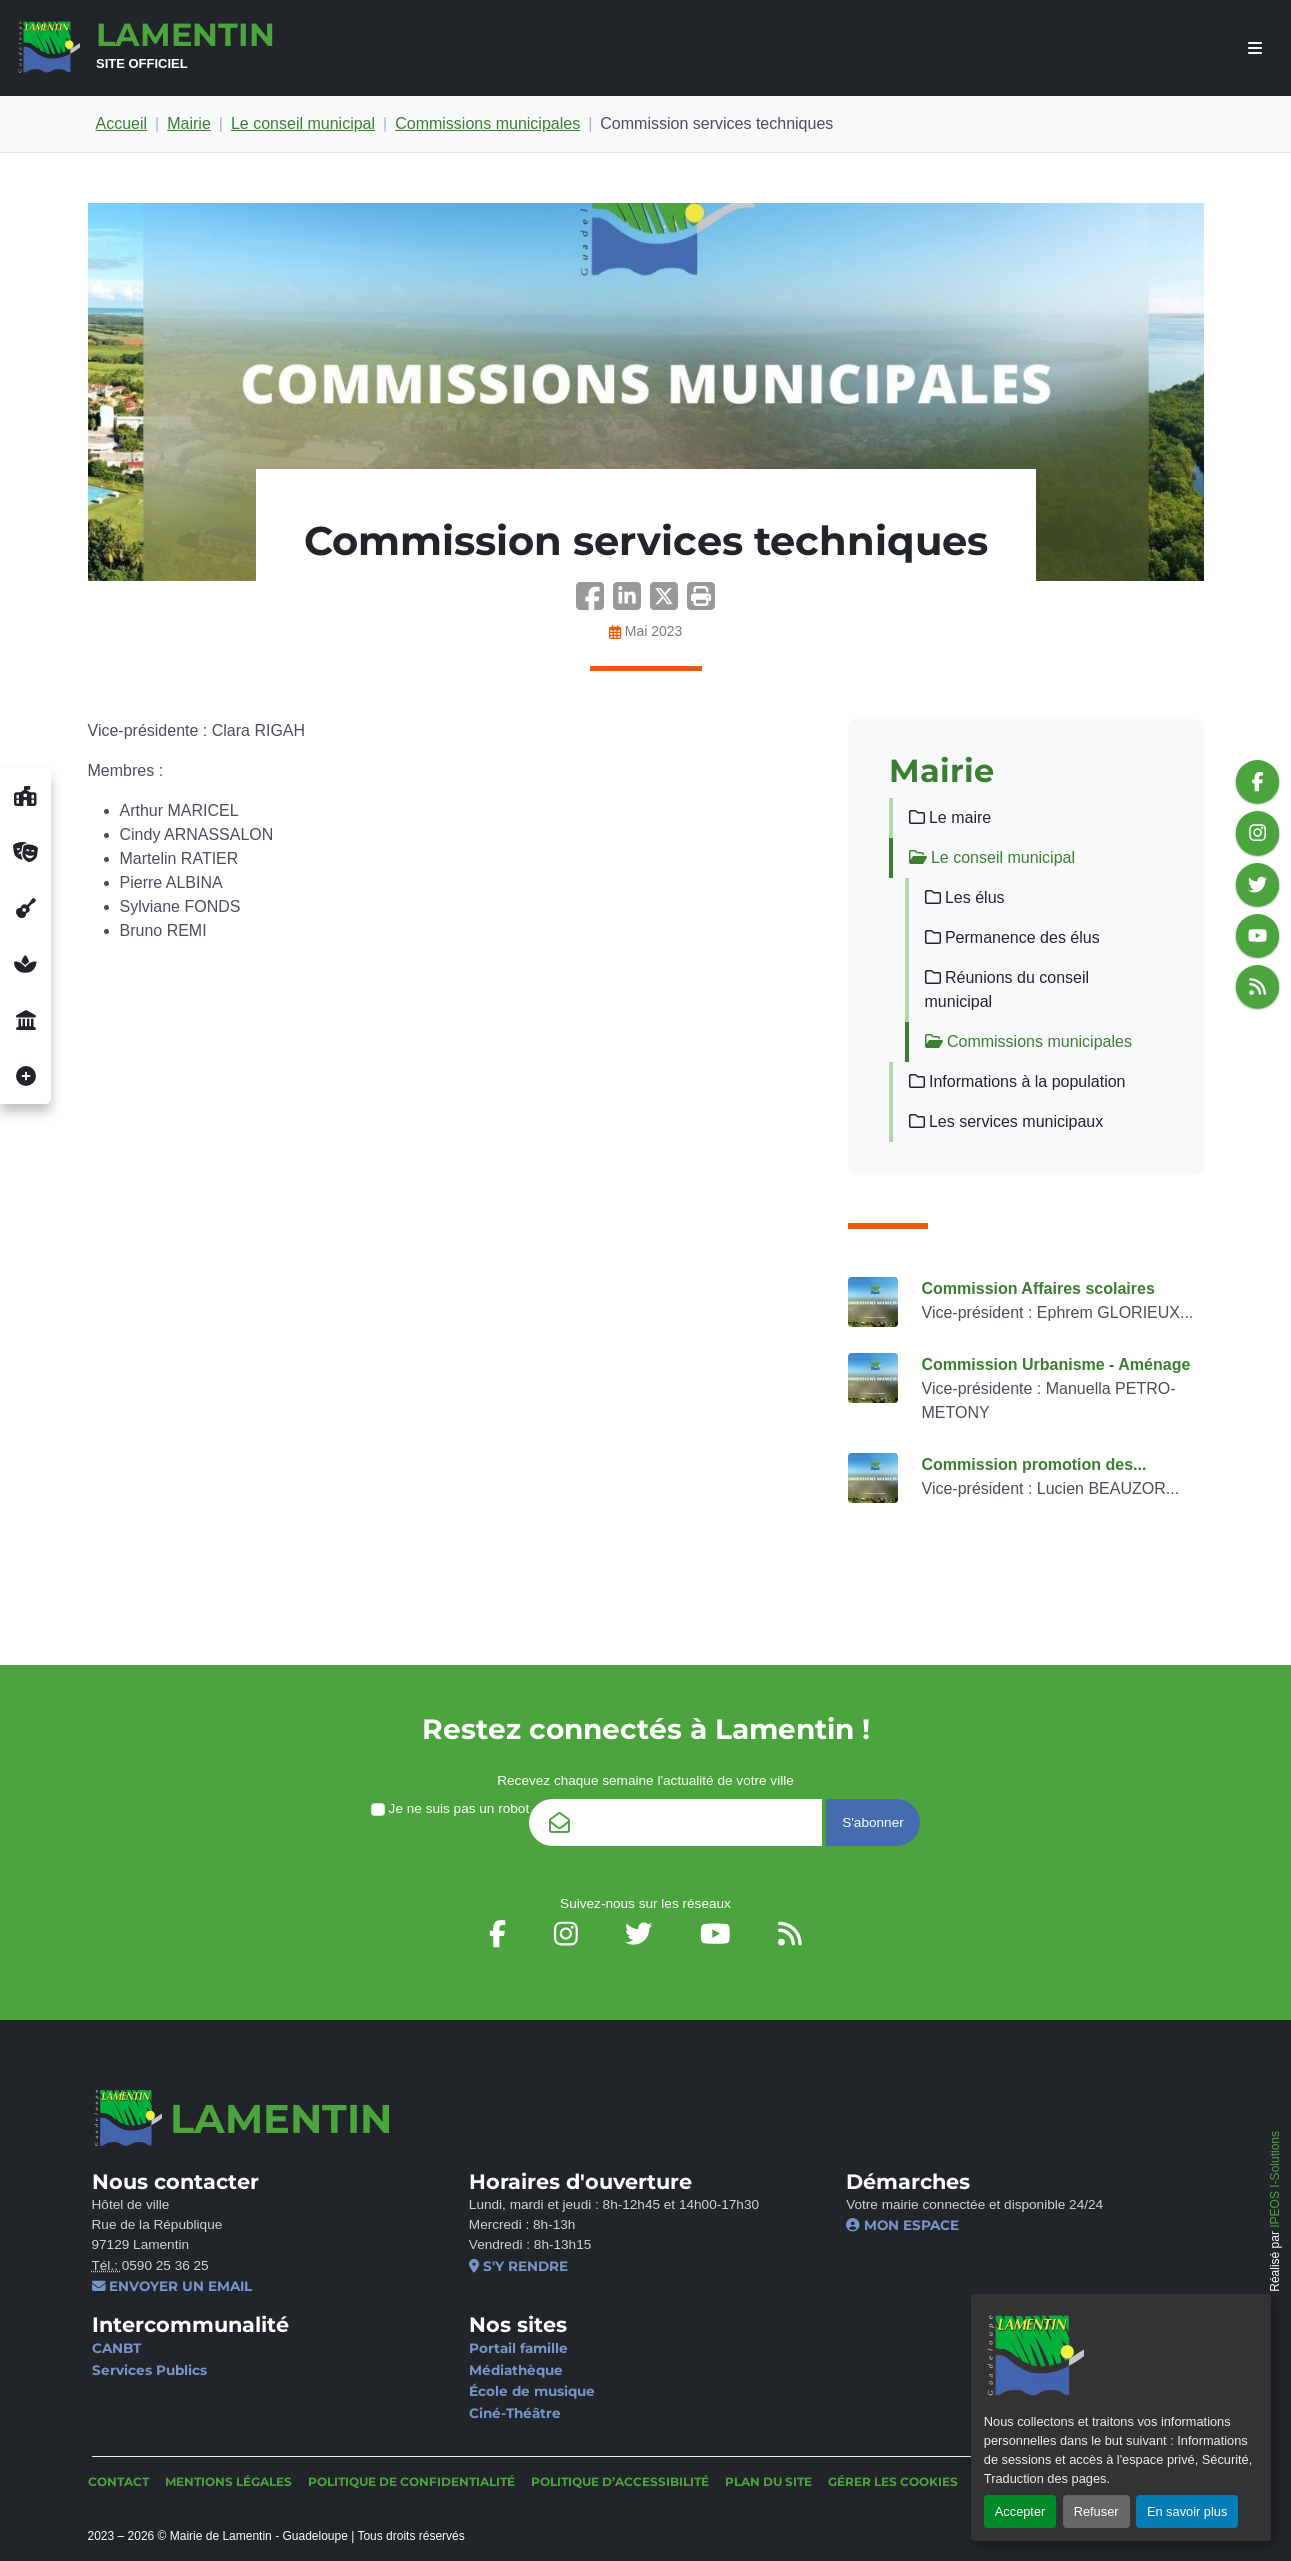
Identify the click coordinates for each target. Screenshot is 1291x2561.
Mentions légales (228, 2481)
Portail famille (518, 2348)
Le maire (950, 817)
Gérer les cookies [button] (893, 2481)
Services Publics (149, 2370)
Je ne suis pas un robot (450, 1808)
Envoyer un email (172, 2286)
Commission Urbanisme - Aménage (1056, 1364)
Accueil (122, 123)
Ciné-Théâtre (515, 2413)
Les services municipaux (1006, 1121)
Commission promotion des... (1034, 1464)
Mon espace (902, 2225)
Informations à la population (1017, 1081)
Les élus (965, 897)
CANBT (116, 2348)
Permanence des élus (1012, 937)
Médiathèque (516, 2370)
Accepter (1020, 2511)
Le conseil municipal (303, 123)
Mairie (189, 123)
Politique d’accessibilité (620, 2481)
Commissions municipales (487, 123)
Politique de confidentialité (411, 2481)
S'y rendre (518, 2266)
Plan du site (768, 2481)
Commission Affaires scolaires (1038, 1288)
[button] (701, 602)
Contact (118, 2481)
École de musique (532, 2391)
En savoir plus (1187, 2511)
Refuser (1096, 2511)
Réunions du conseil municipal (1007, 989)
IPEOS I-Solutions (1275, 2179)
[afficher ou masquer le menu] (1255, 48)
